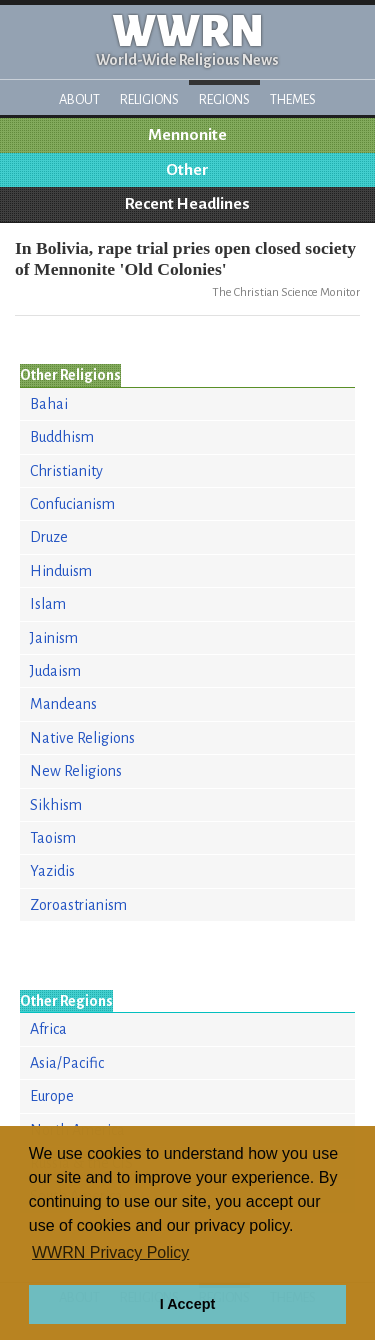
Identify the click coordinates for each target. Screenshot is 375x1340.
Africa (48, 1029)
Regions (224, 99)
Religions (149, 99)
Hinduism (61, 571)
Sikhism (56, 805)
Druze (49, 537)
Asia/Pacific (67, 1063)
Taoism (53, 838)
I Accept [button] (187, 1304)
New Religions (76, 771)
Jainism (54, 638)
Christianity (66, 471)
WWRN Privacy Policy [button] (110, 1252)
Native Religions (82, 738)
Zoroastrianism (78, 905)
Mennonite (187, 135)
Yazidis (52, 871)
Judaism (55, 671)
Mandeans (63, 704)
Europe (52, 1096)
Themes (293, 99)
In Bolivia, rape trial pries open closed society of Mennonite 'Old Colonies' (185, 258)
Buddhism (62, 437)
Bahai (49, 404)
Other (187, 170)
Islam (48, 604)
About (79, 99)
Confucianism (72, 504)
